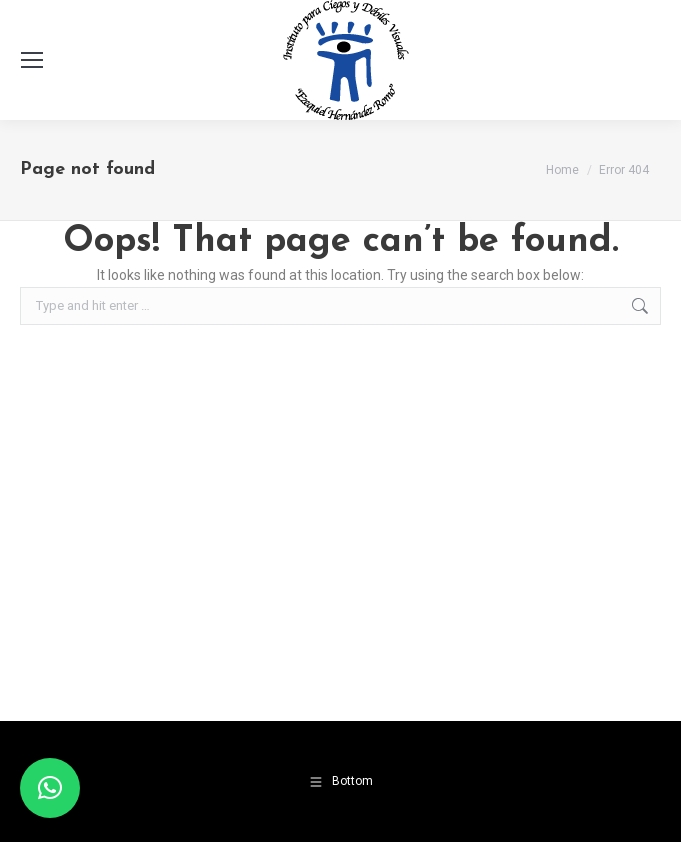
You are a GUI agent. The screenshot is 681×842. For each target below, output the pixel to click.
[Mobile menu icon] (32, 60)
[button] (50, 788)
